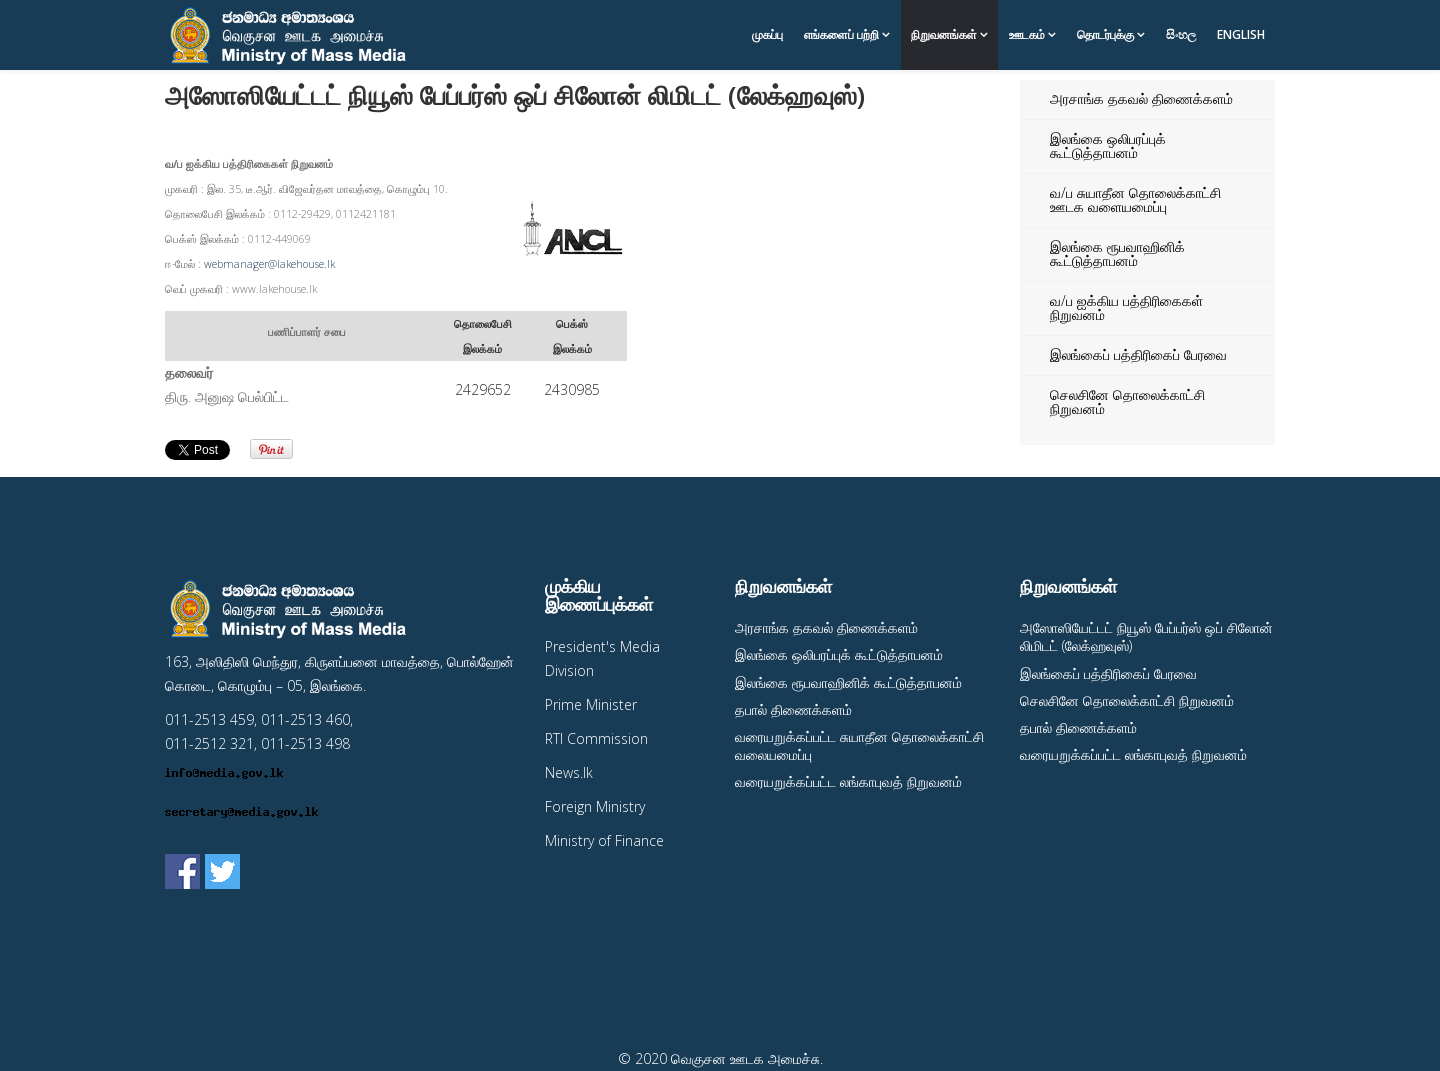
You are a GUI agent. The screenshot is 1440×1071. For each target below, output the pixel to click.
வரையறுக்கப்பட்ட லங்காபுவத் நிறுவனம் (848, 781)
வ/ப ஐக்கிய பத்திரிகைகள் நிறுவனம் (1126, 307)
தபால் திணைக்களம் (793, 709)
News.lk (569, 772)
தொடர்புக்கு (1105, 34)
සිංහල (1181, 34)
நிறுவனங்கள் (944, 34)
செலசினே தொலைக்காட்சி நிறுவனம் (1127, 401)
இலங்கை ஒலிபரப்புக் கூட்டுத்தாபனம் (1108, 145)
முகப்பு (767, 34)
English (1241, 34)
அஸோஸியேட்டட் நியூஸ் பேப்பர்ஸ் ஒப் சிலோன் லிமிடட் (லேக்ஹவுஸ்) (1146, 636)
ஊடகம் (1027, 34)
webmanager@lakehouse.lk (269, 264)
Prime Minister (591, 704)
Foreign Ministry (595, 806)
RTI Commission (596, 738)
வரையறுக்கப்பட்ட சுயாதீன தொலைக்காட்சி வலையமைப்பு (859, 745)
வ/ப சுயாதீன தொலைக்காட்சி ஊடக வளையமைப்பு (1135, 199)
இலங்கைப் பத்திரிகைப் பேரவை (1138, 354)
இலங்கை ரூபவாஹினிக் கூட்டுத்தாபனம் (1117, 253)
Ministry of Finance (604, 840)
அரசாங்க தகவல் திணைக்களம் (1141, 98)
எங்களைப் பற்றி (841, 34)
